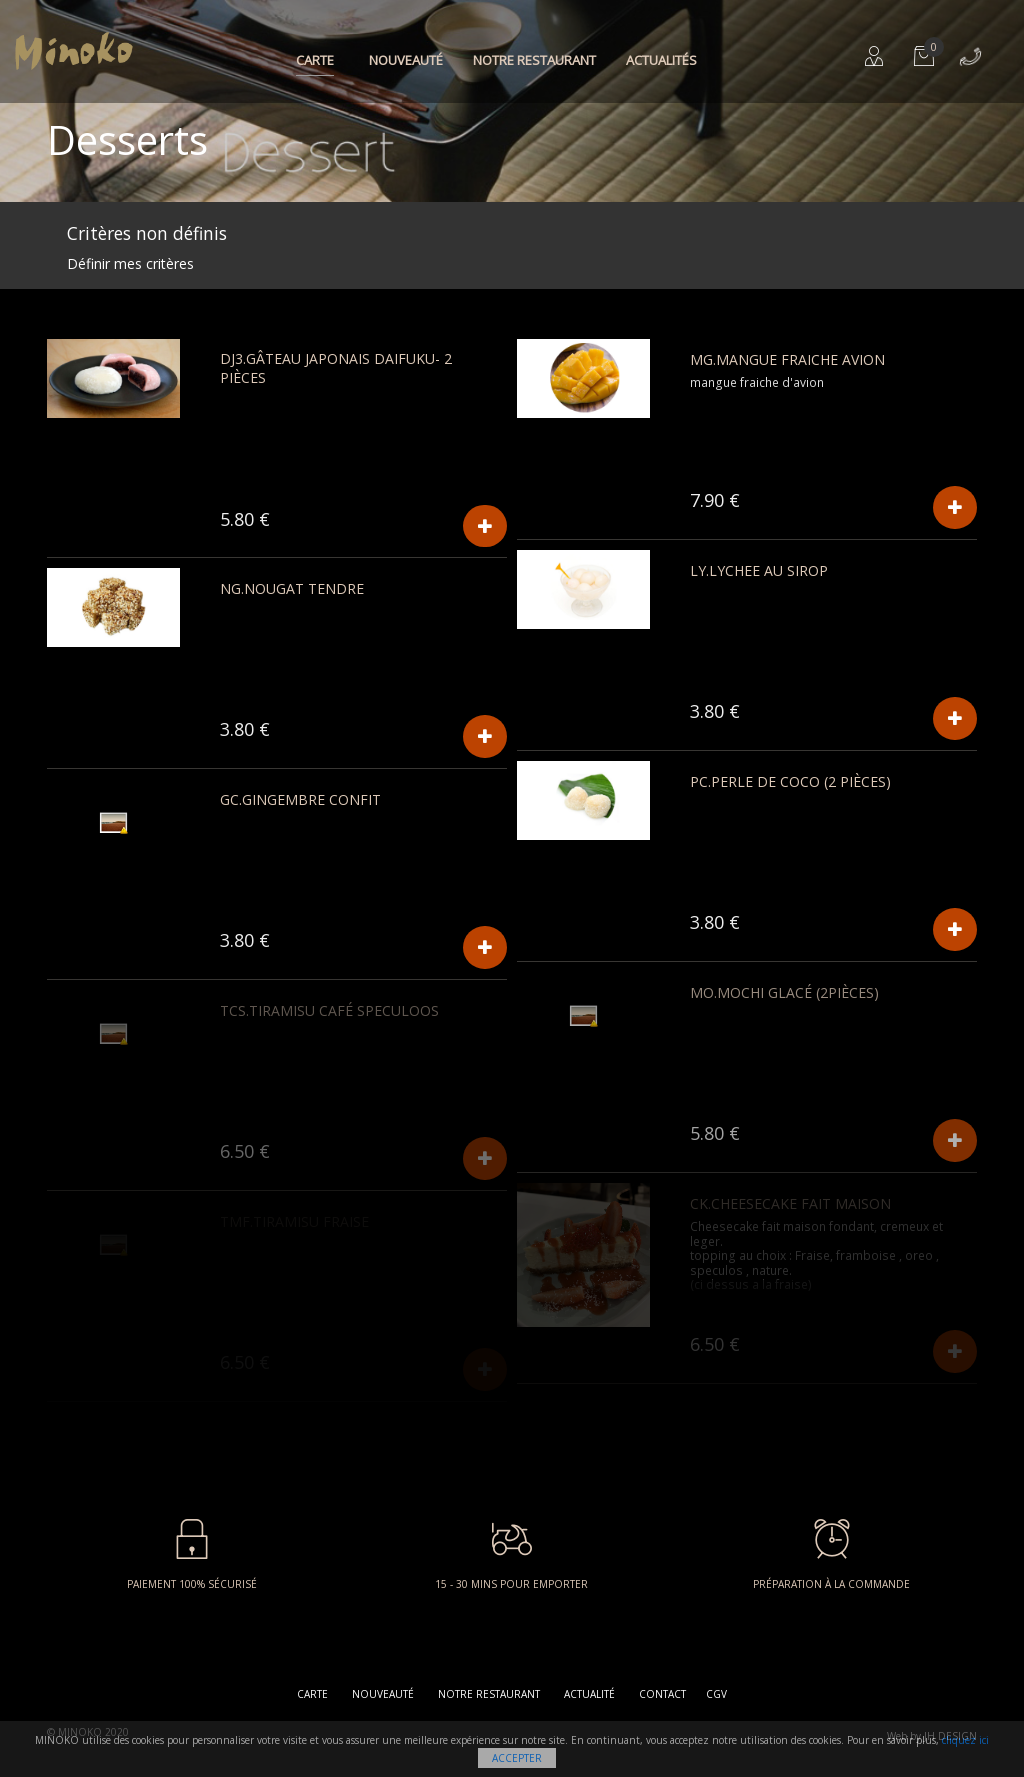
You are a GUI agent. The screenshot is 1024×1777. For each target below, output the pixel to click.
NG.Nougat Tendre (292, 588)
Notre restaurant (534, 60)
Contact (662, 1694)
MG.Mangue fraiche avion (787, 359)
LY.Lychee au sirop (759, 570)
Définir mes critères (130, 263)
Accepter (517, 1758)
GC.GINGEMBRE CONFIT (300, 799)
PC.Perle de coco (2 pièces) (790, 781)
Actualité (589, 1694)
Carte (315, 60)
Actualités (661, 60)
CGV (716, 1694)
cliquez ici (965, 1740)
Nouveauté (406, 60)
